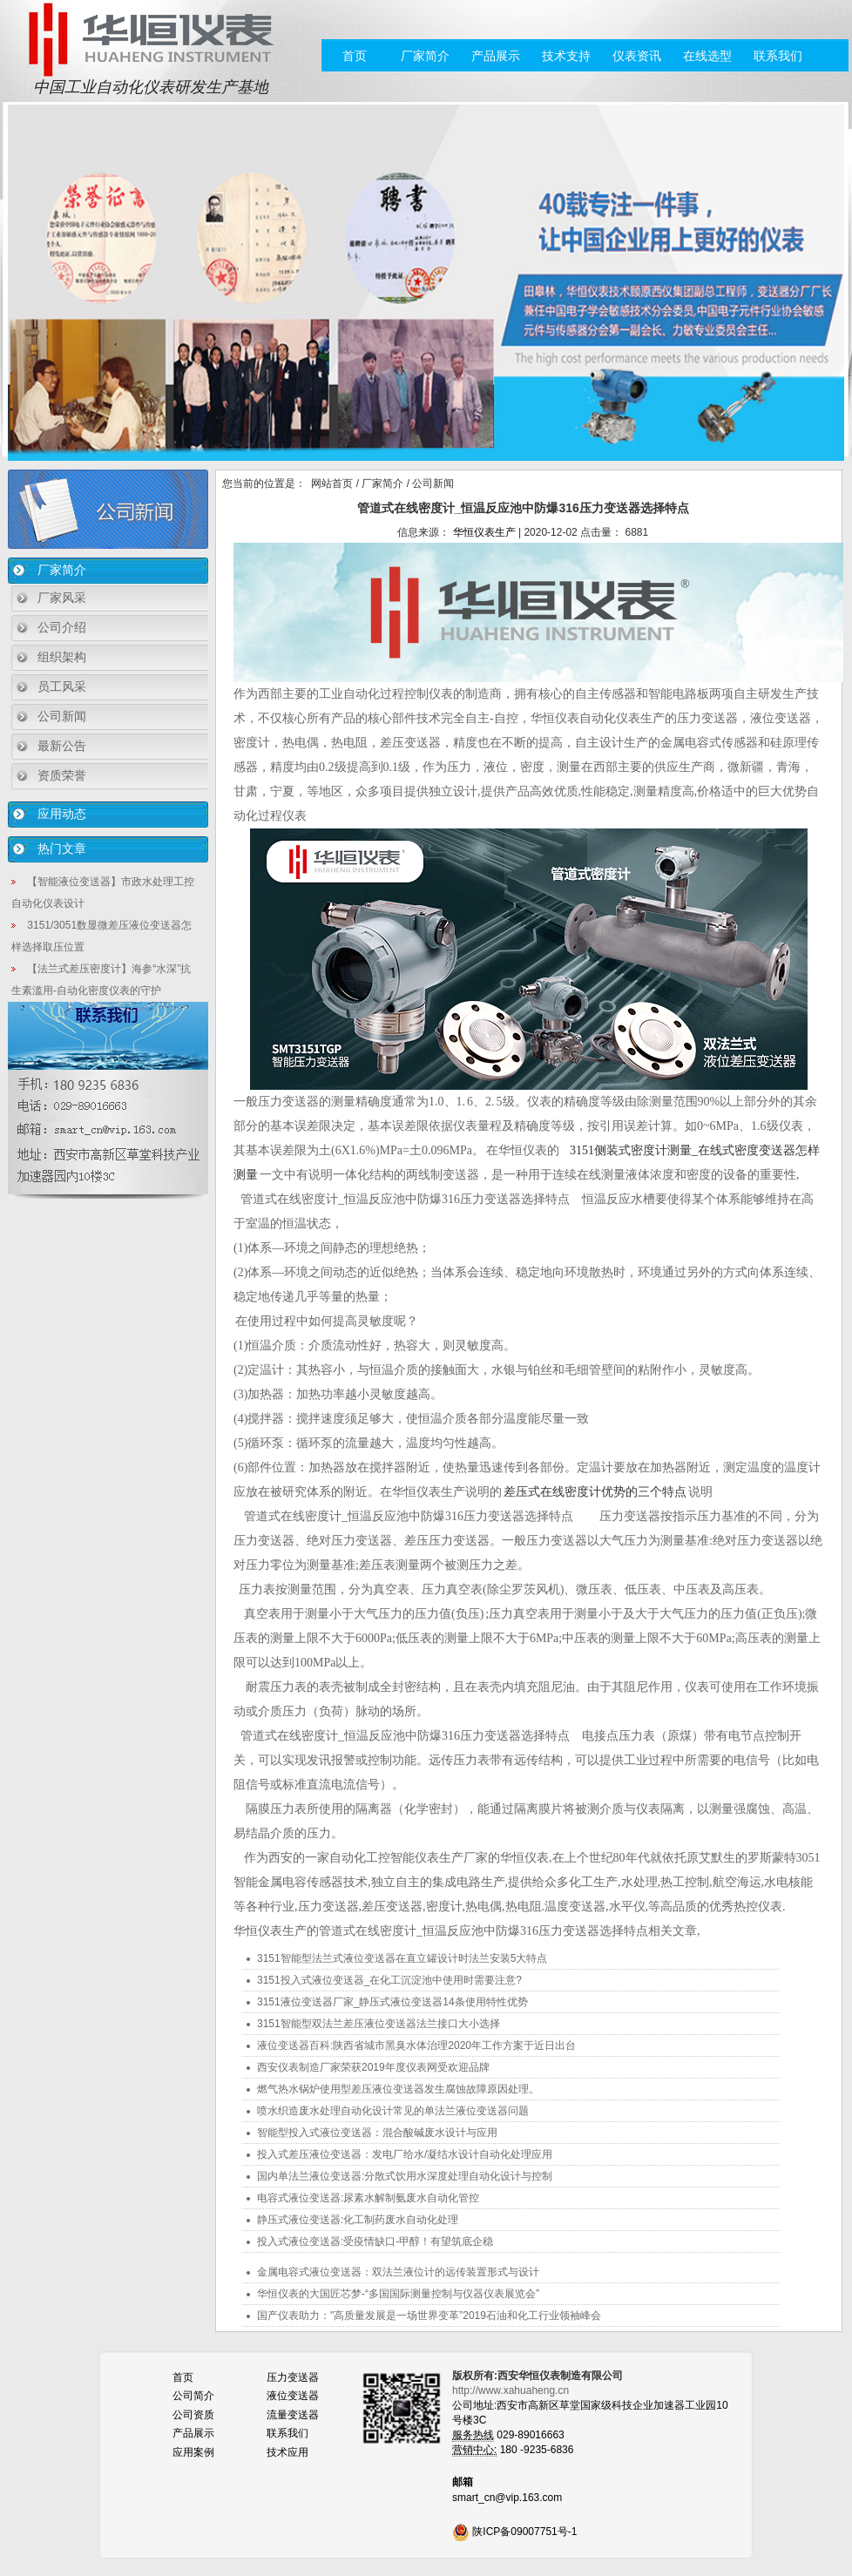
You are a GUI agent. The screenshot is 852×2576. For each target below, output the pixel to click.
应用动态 (61, 814)
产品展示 (495, 56)
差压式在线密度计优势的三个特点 (596, 1491)
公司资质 (193, 2415)
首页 (354, 56)
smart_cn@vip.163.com (507, 2497)
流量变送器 (293, 2415)
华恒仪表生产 (484, 532)
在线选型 (707, 56)
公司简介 (193, 2396)
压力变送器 (293, 2377)
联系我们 (778, 56)
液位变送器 (293, 2396)
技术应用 (287, 2452)
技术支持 (566, 56)
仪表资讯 (636, 56)
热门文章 (61, 848)
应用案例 (193, 2452)
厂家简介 (425, 56)
